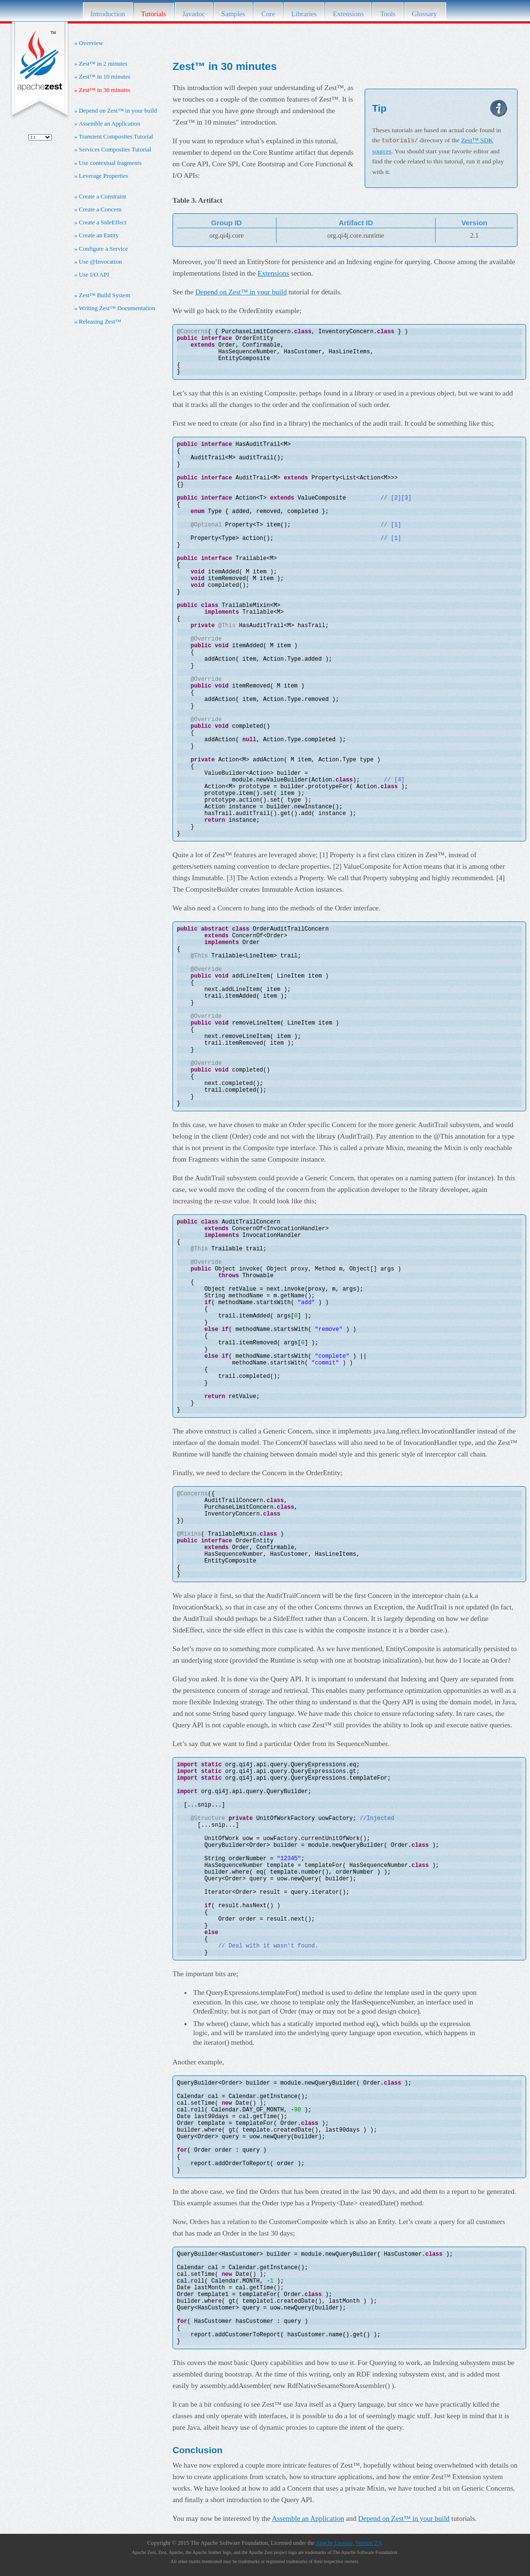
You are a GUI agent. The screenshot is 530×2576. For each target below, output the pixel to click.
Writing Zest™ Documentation (117, 308)
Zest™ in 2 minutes (103, 63)
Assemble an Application (109, 123)
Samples (233, 14)
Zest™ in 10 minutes (104, 76)
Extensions (348, 14)
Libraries (304, 14)
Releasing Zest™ (100, 321)
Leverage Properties (103, 176)
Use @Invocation (100, 261)
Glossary (425, 14)
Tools (387, 14)
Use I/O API (94, 274)
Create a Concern (100, 209)
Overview (91, 43)
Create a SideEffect (103, 222)
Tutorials (153, 14)
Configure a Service (103, 248)
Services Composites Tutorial (115, 149)
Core (268, 14)
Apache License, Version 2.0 (348, 2542)
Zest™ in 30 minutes (104, 90)
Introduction (108, 14)
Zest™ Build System (104, 295)
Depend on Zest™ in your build (118, 110)
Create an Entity (99, 235)
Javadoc (194, 14)
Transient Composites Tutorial (116, 136)
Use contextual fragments (110, 163)
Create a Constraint (103, 196)
